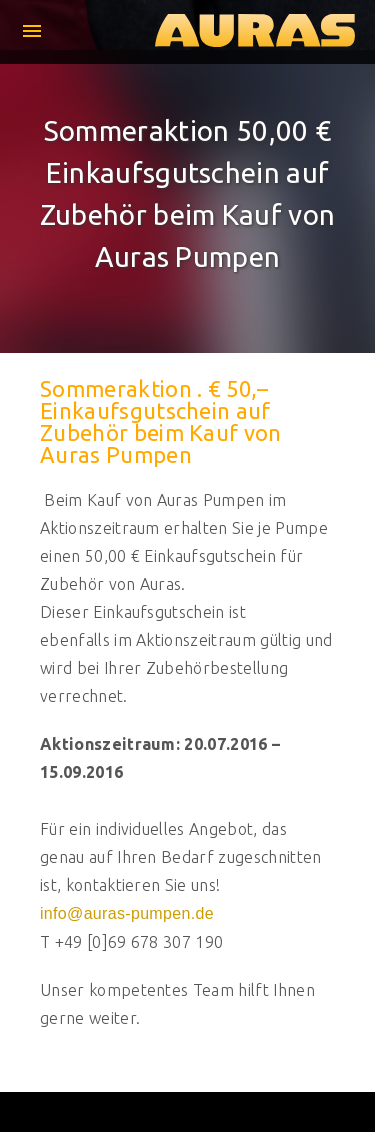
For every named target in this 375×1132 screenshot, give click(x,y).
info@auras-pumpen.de (127, 913)
